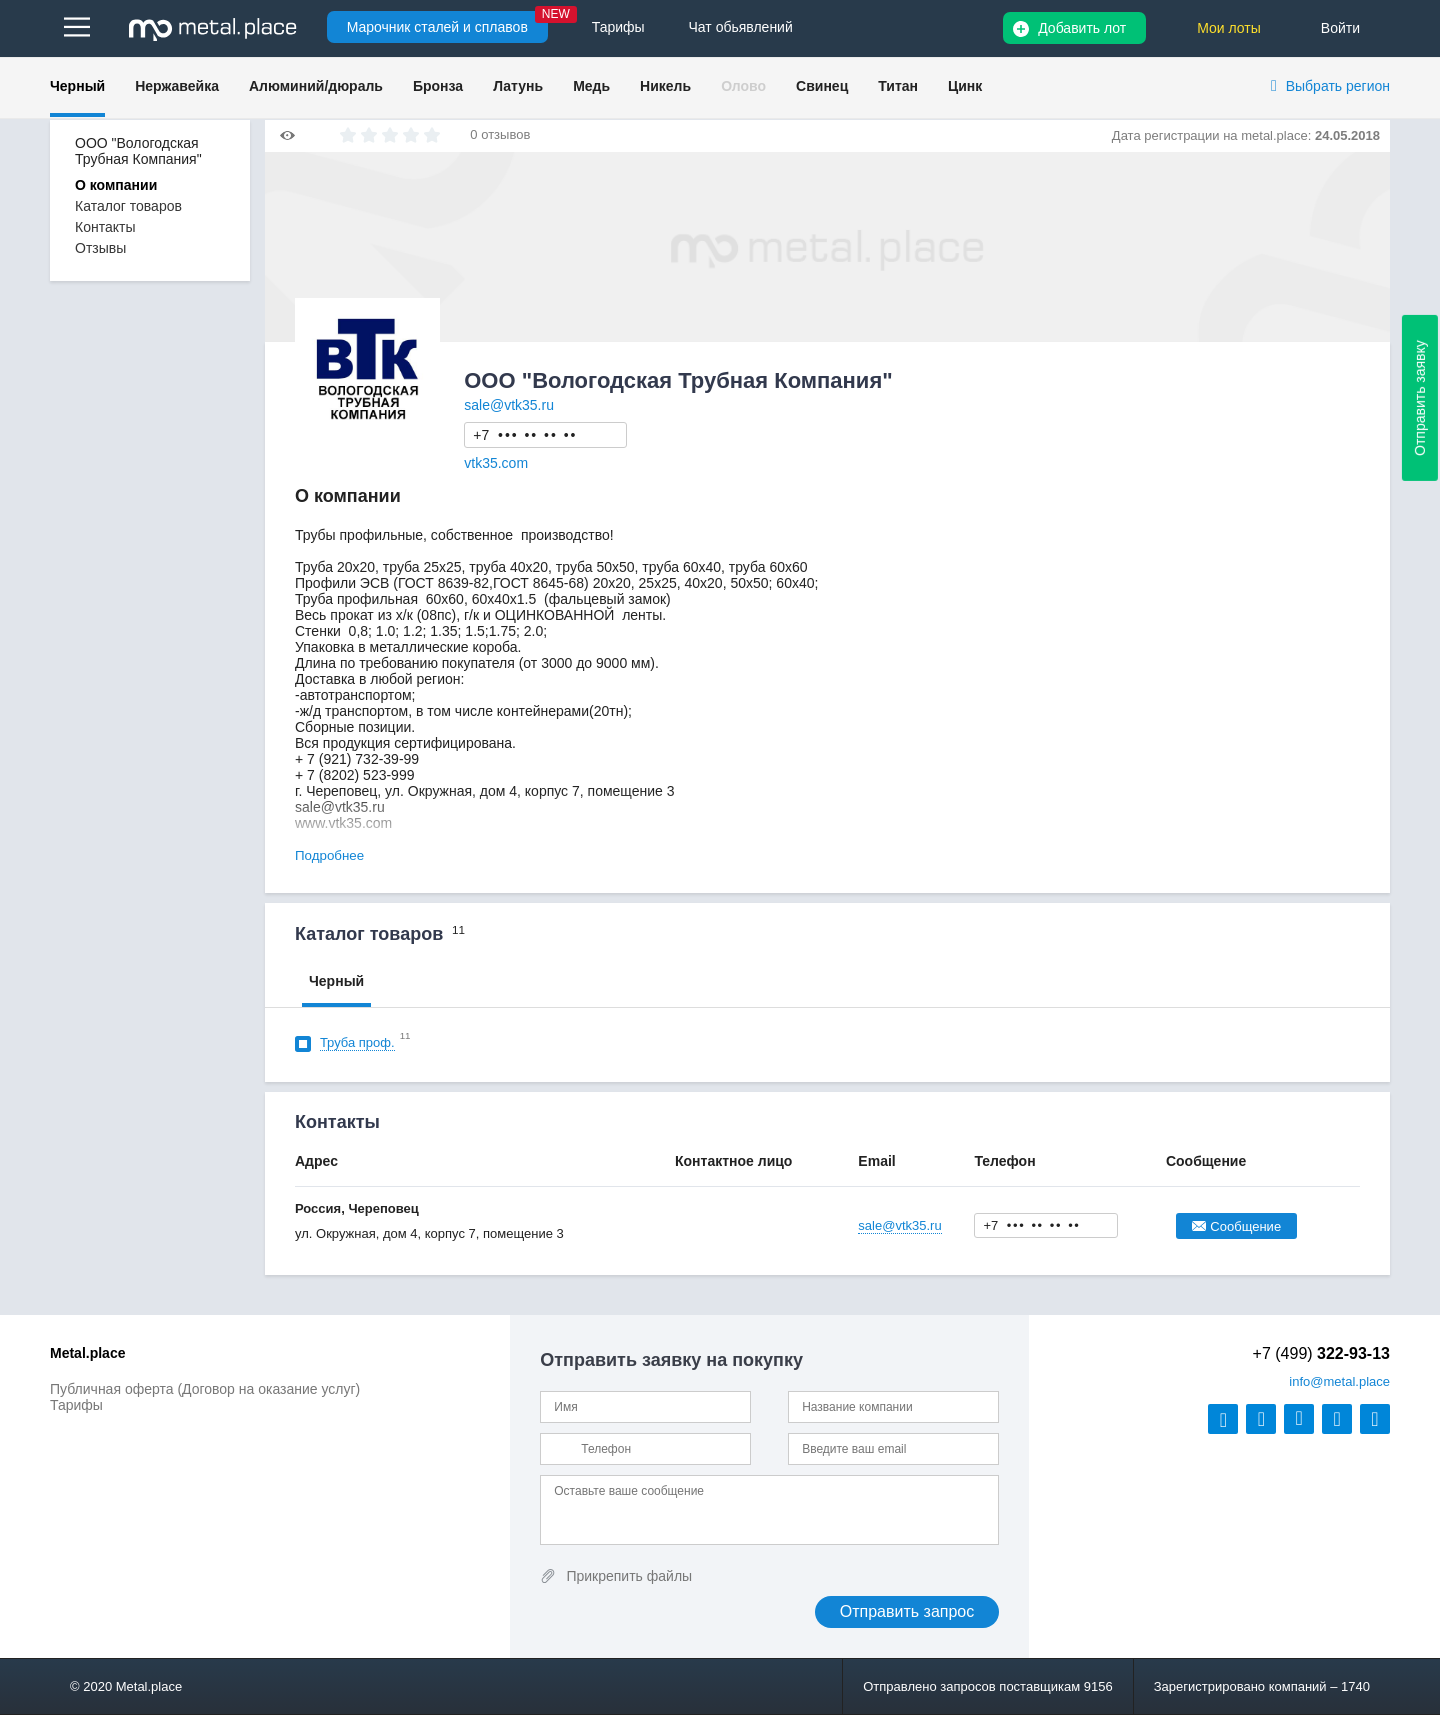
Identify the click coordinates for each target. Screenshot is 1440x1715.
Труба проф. (357, 1042)
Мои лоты (1229, 28)
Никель (665, 86)
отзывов (505, 134)
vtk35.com (496, 463)
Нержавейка (177, 86)
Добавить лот (1082, 28)
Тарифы (76, 1405)
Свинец (822, 86)
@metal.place (1339, 1381)
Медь (591, 86)
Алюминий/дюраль (316, 86)
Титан (898, 86)
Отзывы (100, 248)
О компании (116, 185)
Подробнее (329, 855)
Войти (1340, 28)
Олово (743, 86)
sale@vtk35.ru (509, 405)
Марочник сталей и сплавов (437, 27)
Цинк (965, 86)
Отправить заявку (1420, 398)
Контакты (105, 227)
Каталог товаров (128, 206)
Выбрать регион (1338, 86)
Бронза (438, 86)
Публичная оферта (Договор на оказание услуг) (205, 1389)
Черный (77, 86)
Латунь (518, 86)
